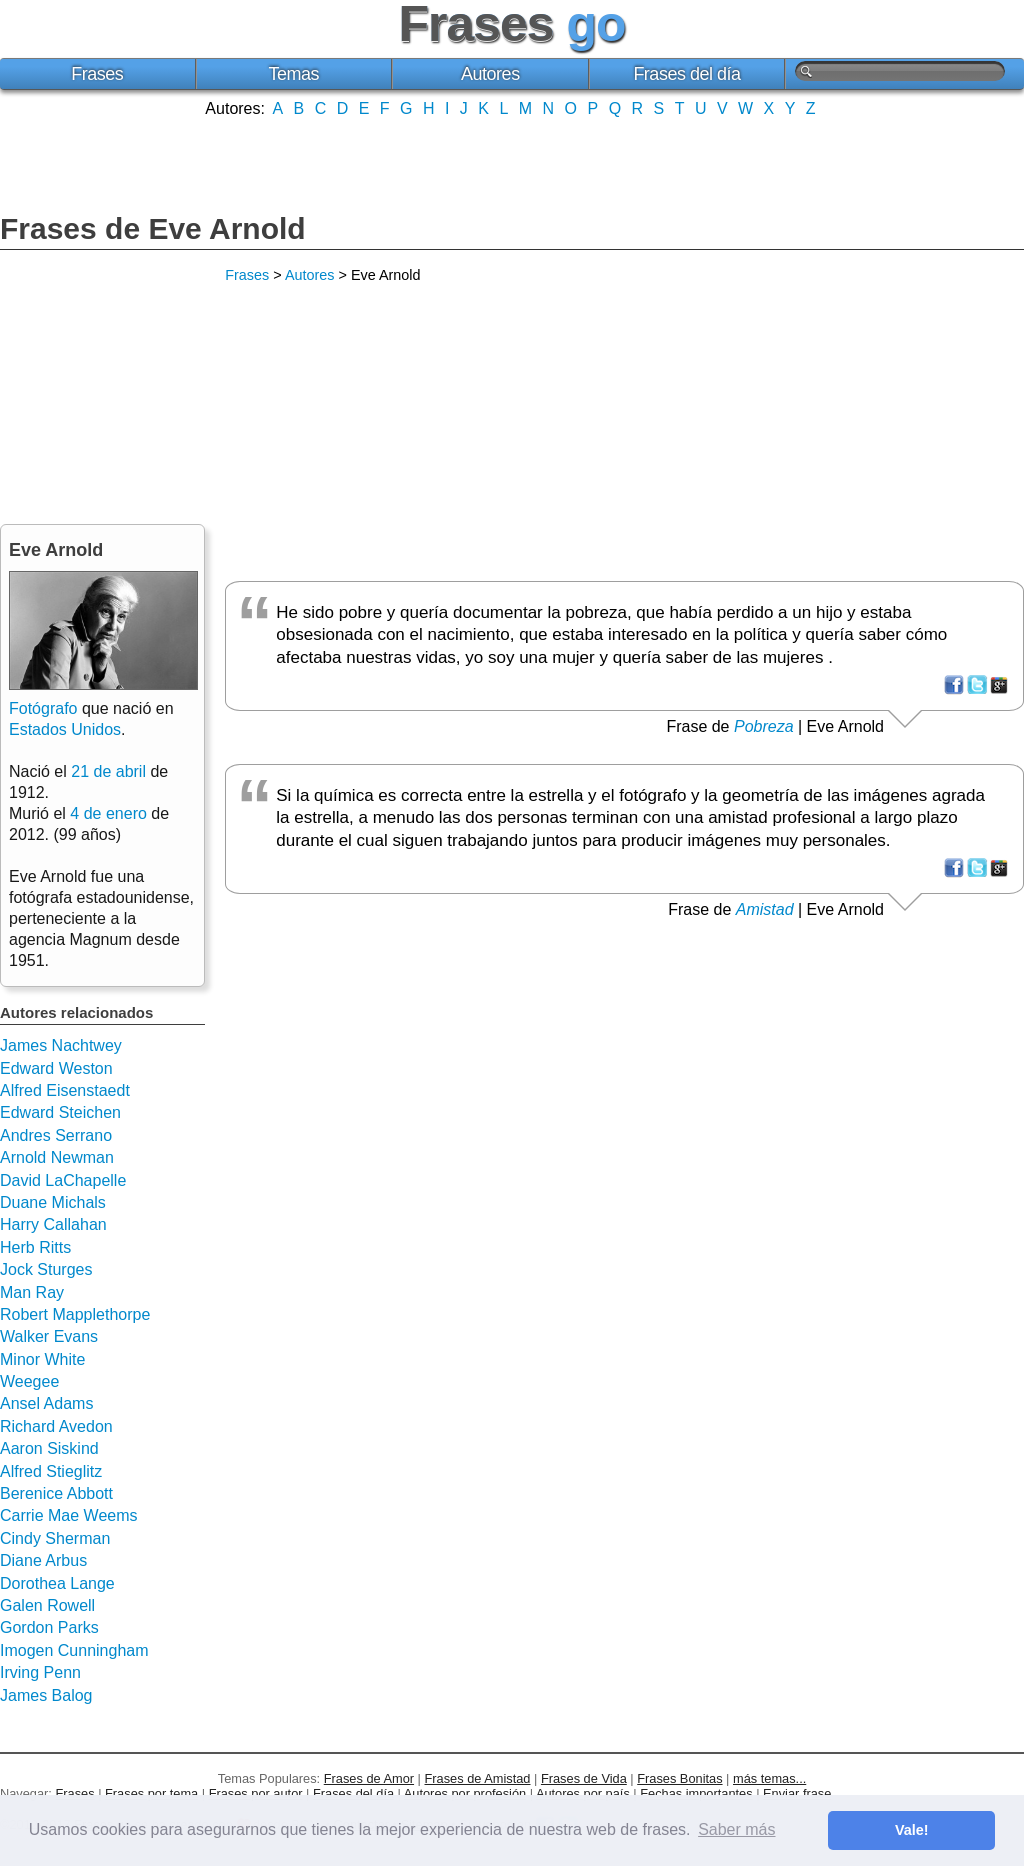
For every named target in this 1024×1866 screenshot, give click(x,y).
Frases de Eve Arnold (153, 228)
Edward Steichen (60, 1112)
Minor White (42, 1359)
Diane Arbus (43, 1560)
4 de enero (108, 813)
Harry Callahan (53, 1224)
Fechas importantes (696, 1793)
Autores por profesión (465, 1793)
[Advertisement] (512, 163)
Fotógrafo (43, 708)
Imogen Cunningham (74, 1650)
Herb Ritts (35, 1247)
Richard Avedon (56, 1426)
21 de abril (108, 771)
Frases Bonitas (679, 1778)
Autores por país (583, 1793)
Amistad (765, 909)
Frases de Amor (369, 1778)
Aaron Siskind (49, 1448)
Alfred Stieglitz (51, 1471)
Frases (97, 74)
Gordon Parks (49, 1627)
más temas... (769, 1778)
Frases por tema (151, 1793)
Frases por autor (256, 1793)
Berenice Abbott (56, 1493)
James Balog (46, 1695)
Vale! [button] (912, 1830)
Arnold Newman (57, 1157)
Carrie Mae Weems (69, 1515)
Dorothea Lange (57, 1583)
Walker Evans (49, 1336)
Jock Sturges (46, 1269)
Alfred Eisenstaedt (65, 1090)
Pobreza (764, 726)
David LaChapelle (63, 1180)
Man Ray (32, 1292)
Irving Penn (40, 1672)
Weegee (29, 1381)
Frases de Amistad (478, 1778)
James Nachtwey (61, 1045)
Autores (490, 74)
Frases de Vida (584, 1778)
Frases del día (686, 74)
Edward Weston (56, 1068)
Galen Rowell (47, 1605)
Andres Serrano (56, 1135)
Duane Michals (53, 1202)
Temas (294, 74)
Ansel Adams (46, 1403)
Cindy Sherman (55, 1538)
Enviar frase (797, 1793)
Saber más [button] (736, 1829)
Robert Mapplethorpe (75, 1314)
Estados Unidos (65, 729)
